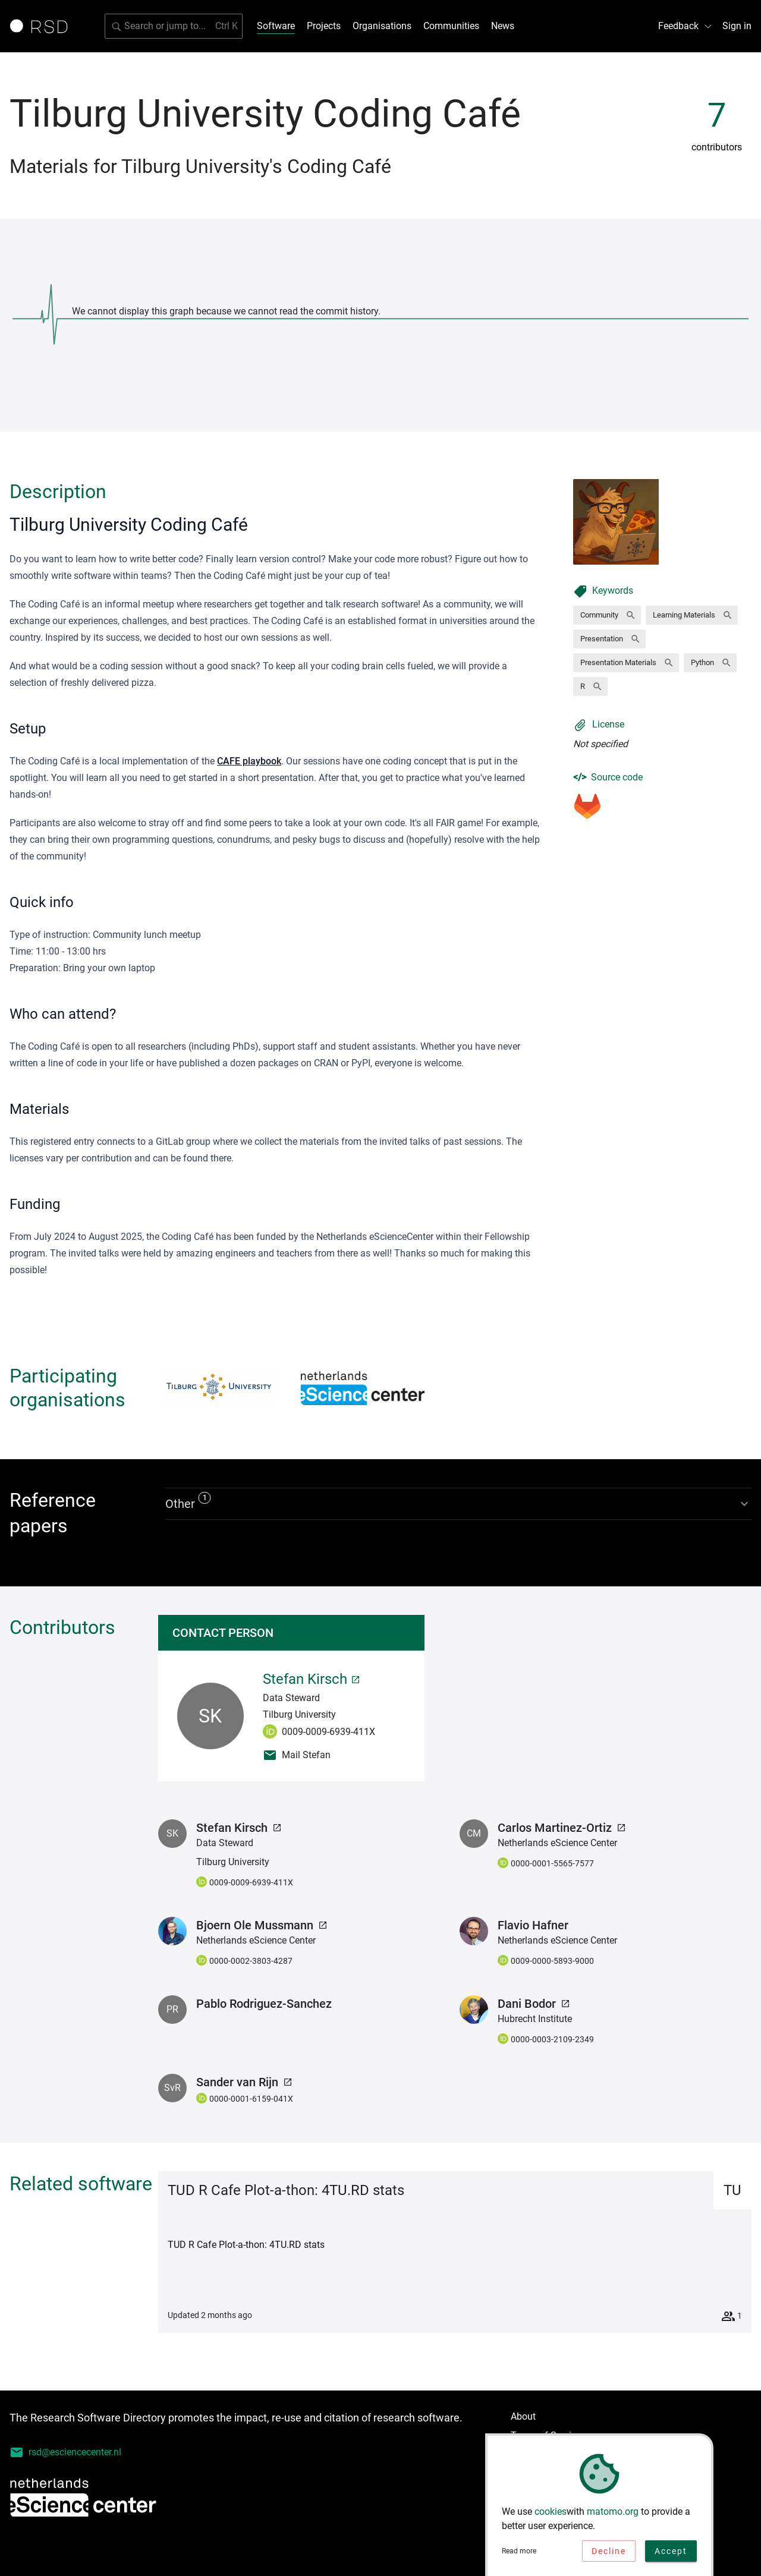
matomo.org (613, 2514)
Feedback (685, 26)
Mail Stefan (297, 1755)
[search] (174, 26)
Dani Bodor (534, 2003)
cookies (550, 2514)
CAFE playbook (249, 761)
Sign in (736, 26)
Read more (519, 2554)
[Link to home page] (43, 26)
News (502, 26)
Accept (671, 2554)
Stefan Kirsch (311, 1679)
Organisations (382, 26)
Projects (324, 26)
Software (276, 26)
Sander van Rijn (244, 2082)
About (523, 2416)
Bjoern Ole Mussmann (262, 1925)
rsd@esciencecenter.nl (65, 2452)
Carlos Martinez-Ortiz (562, 1828)
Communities (451, 26)
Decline (609, 2554)
